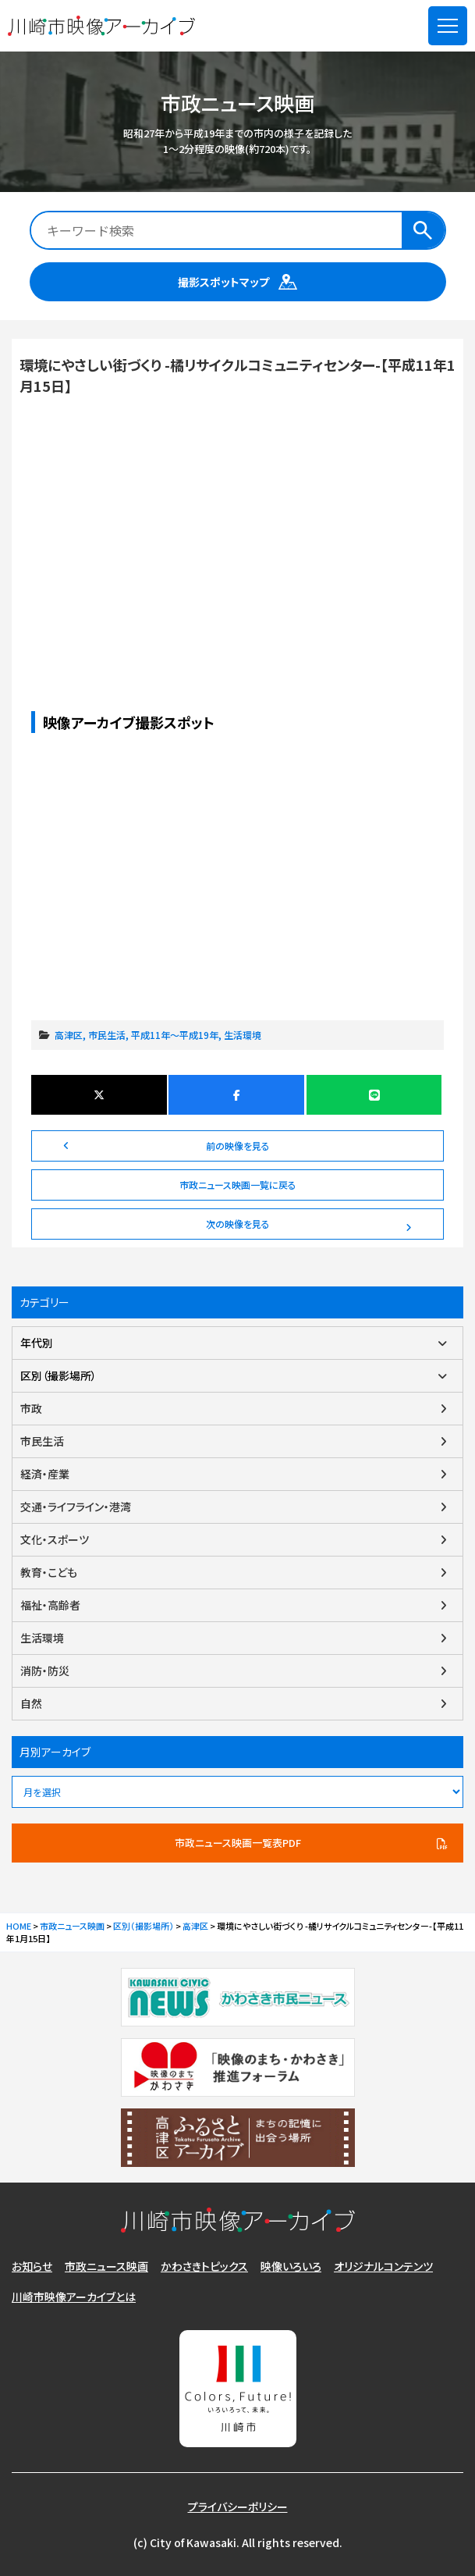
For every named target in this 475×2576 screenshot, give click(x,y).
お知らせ (32, 2266)
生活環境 (242, 1034)
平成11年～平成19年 (174, 1034)
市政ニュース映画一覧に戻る (237, 1184)
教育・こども (48, 1572)
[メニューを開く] (447, 25)
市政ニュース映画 (106, 2266)
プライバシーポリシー (238, 2506)
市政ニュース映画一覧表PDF (238, 1842)
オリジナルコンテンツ (383, 2266)
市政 (31, 1408)
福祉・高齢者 (50, 1605)
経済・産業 (44, 1474)
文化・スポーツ (54, 1539)
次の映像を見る (238, 1223)
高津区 (69, 1034)
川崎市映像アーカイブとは (74, 2296)
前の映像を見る (238, 1145)
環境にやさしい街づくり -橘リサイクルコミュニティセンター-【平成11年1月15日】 (237, 520)
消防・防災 (44, 1670)
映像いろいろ (291, 2266)
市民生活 (107, 1034)
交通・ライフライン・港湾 (75, 1506)
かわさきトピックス (204, 2266)
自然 (31, 1703)
